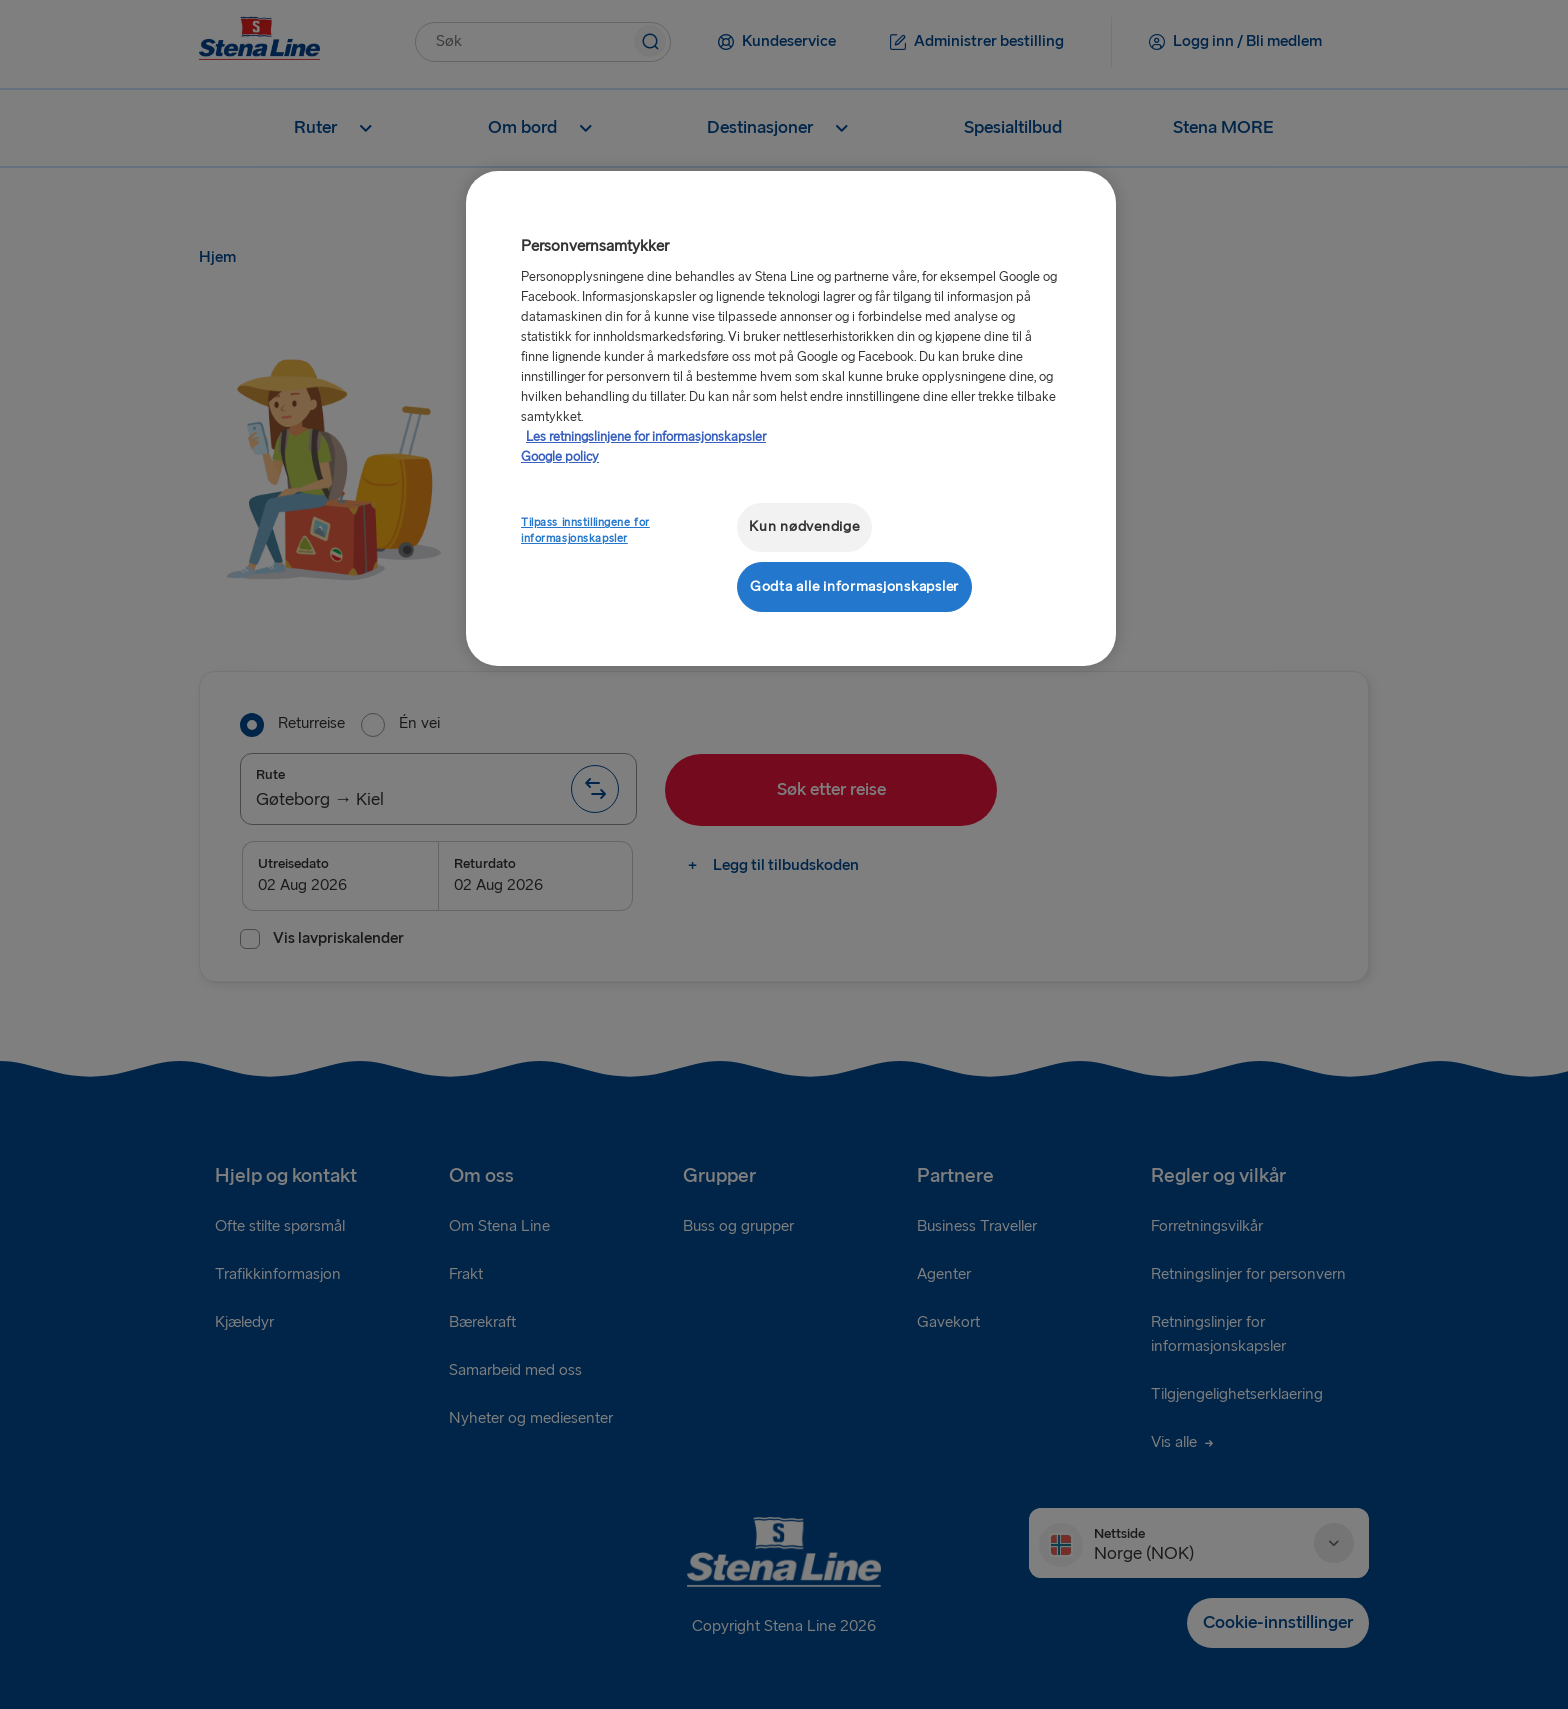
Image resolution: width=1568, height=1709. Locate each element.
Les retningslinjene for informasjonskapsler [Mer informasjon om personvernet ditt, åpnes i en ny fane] (646, 437)
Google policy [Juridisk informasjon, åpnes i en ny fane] (560, 457)
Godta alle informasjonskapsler (854, 586)
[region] (791, 418)
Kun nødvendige (804, 526)
